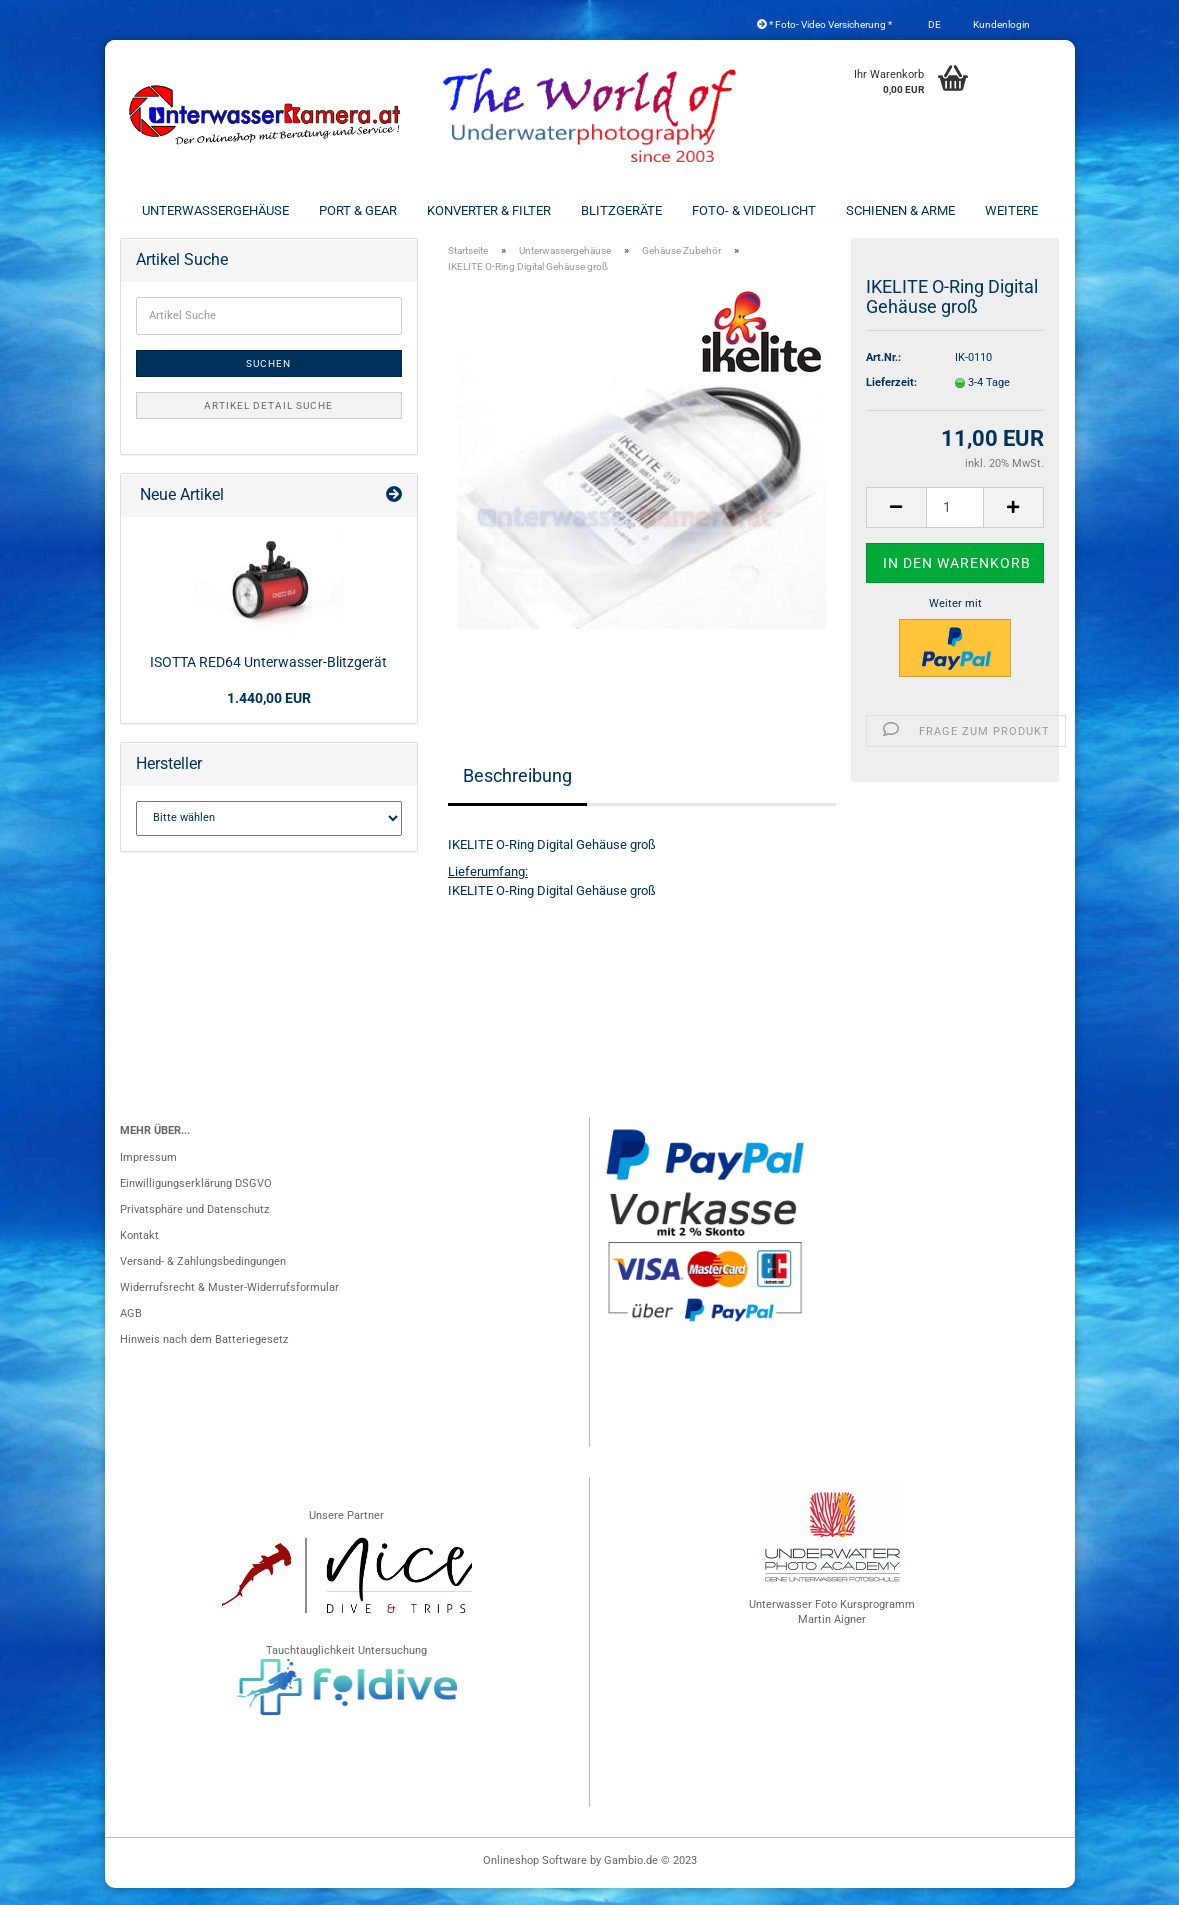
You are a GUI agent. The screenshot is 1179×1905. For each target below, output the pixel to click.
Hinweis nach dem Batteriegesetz (204, 1356)
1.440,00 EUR (269, 715)
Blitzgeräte (621, 210)
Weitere (1011, 210)
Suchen (268, 380)
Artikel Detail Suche (268, 422)
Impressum (148, 1174)
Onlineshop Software (535, 1877)
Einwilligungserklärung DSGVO (196, 1200)
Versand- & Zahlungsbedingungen (203, 1278)
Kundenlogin (1000, 24)
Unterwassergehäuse (215, 210)
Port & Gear (358, 210)
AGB (131, 1330)
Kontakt (139, 1252)
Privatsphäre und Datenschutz (194, 1226)
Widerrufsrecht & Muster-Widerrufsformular (229, 1304)
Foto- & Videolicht (754, 210)
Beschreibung (517, 791)
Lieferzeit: (891, 399)
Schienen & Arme (900, 210)
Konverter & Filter (489, 210)
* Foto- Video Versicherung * (824, 24)
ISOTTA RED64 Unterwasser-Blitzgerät (268, 679)
